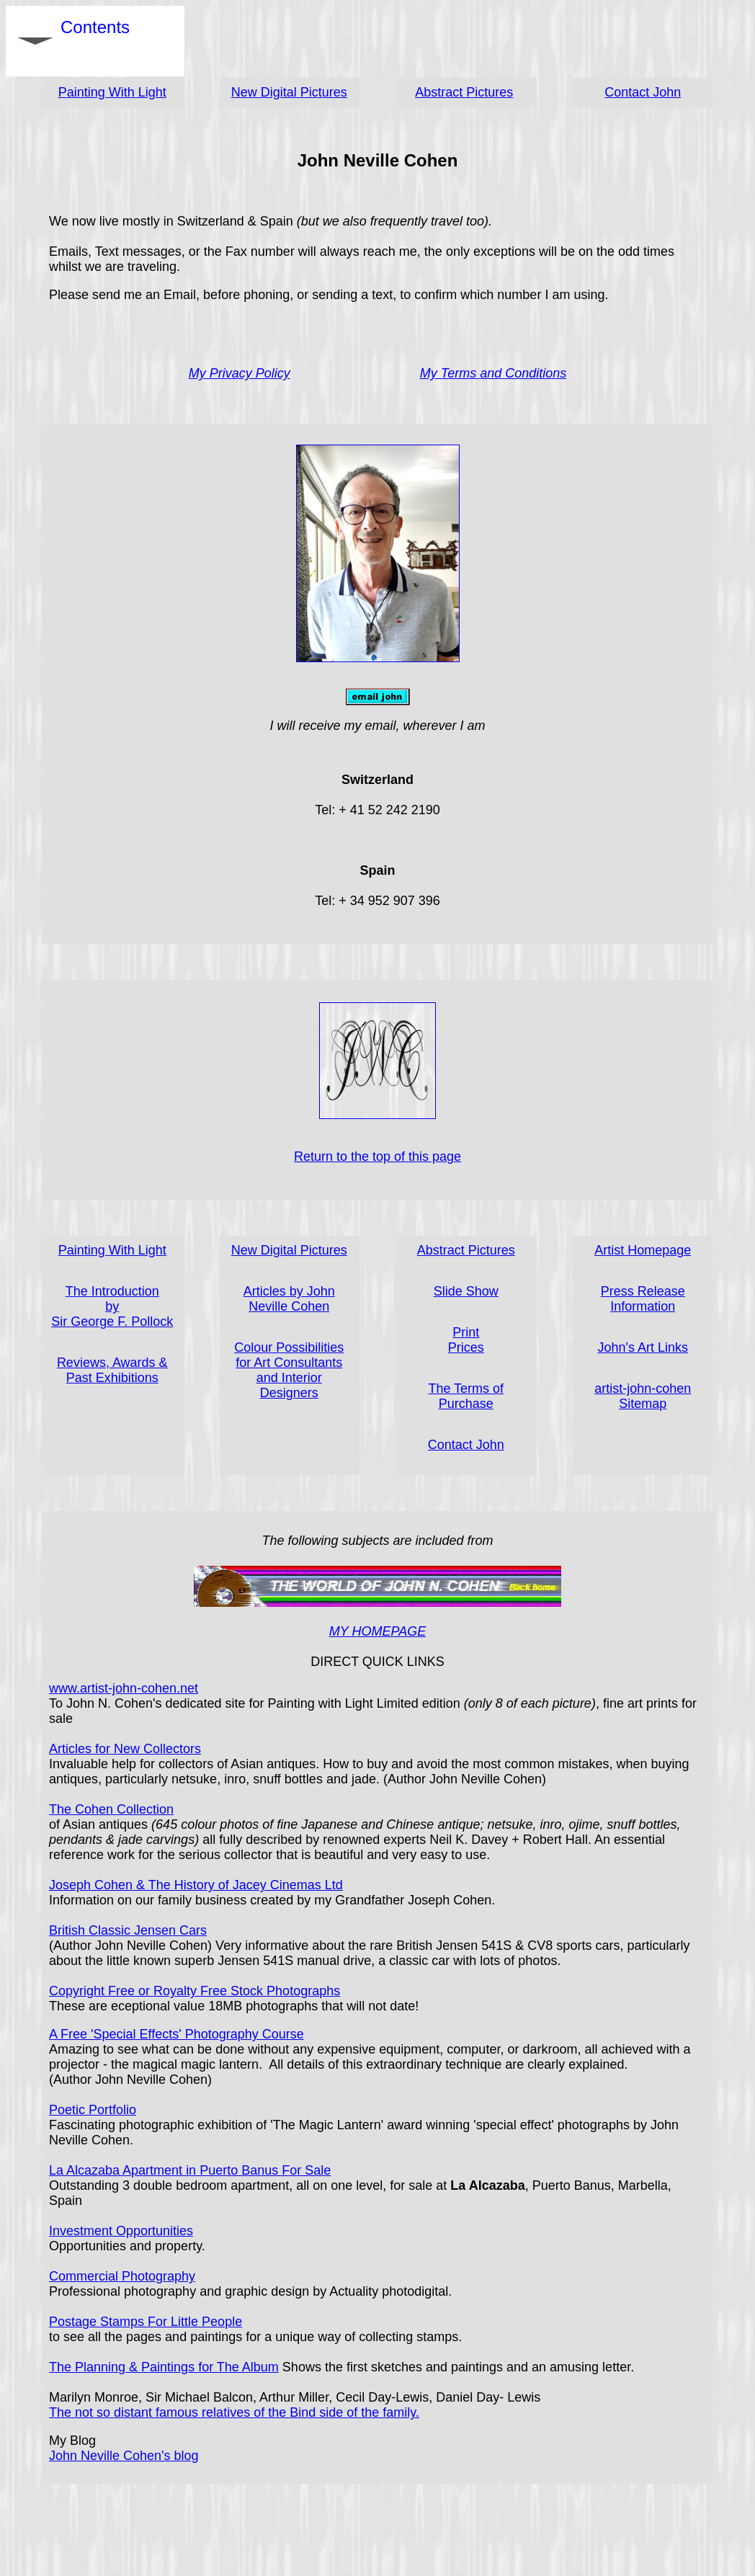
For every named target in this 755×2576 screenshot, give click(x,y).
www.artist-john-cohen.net (123, 1688)
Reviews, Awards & (112, 1362)
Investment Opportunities (121, 2231)
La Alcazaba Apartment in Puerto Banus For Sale (190, 2170)
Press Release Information (643, 1299)
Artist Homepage (642, 1250)
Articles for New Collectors (125, 1749)
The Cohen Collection (111, 1809)
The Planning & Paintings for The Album (164, 2367)
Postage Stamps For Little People (145, 2321)
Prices (466, 1347)
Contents (95, 40)
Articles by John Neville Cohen (289, 1299)
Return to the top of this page (377, 1156)
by (112, 1306)
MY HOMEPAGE (377, 1631)
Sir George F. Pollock (112, 1321)
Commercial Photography (122, 2276)
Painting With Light (112, 92)
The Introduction (112, 1291)
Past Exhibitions (112, 1378)
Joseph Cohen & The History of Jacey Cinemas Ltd (196, 1885)
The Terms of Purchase (466, 1396)
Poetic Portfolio (92, 2110)
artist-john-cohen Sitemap (642, 1396)
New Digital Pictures (289, 92)
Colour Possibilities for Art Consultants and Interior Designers (289, 1370)
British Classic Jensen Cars (128, 1930)
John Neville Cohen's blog (124, 2455)
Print (465, 1332)
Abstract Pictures (464, 92)
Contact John (642, 92)
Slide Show (466, 1291)
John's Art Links (643, 1347)
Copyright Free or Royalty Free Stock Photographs (194, 1991)
